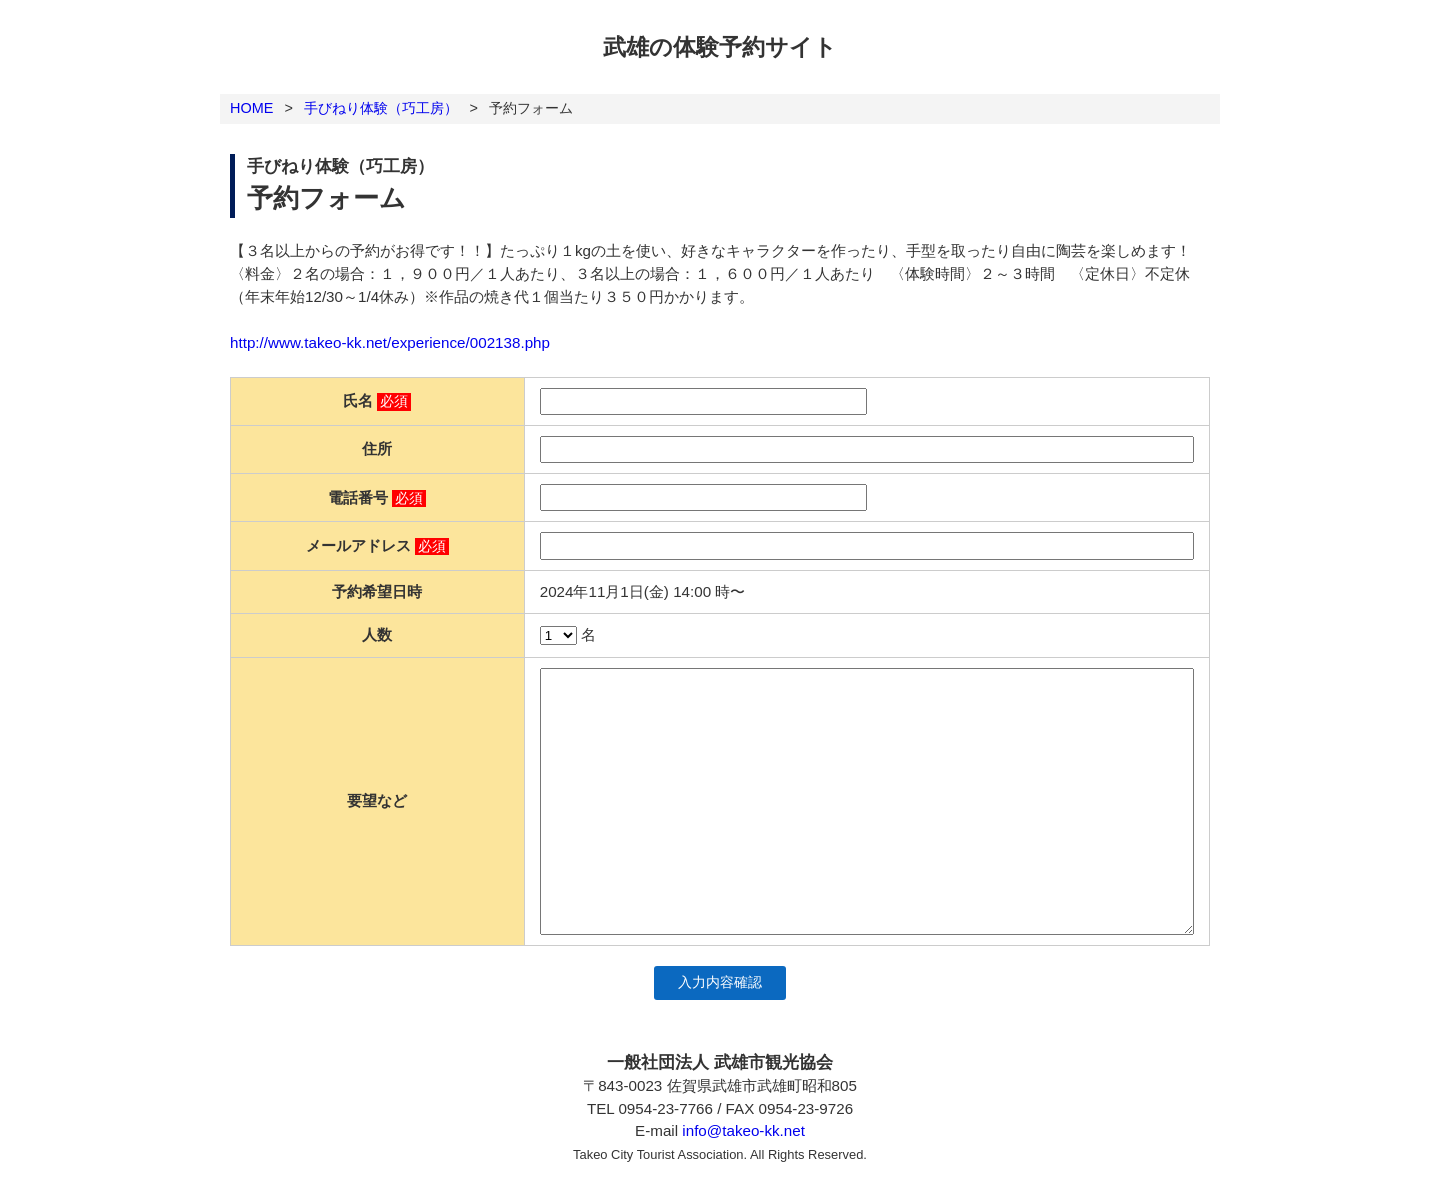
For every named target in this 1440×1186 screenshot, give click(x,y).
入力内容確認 (720, 982)
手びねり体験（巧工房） (381, 108)
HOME (251, 108)
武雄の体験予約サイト (720, 47)
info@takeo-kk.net (743, 1130)
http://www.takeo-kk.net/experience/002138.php (390, 342)
